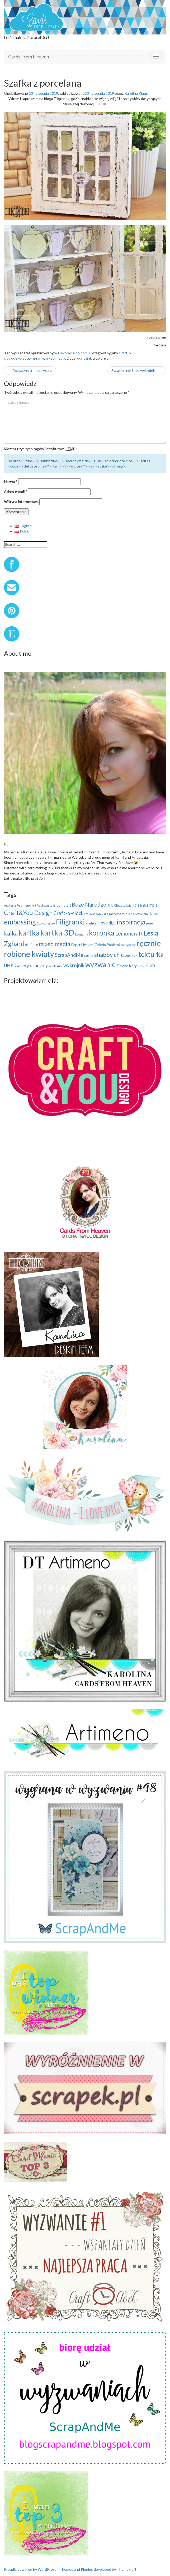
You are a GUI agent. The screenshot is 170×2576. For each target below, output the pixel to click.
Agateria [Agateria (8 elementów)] (10, 905)
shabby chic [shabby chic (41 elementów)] (109, 954)
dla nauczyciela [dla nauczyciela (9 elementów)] (137, 914)
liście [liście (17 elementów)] (33, 944)
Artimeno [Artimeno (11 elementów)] (24, 905)
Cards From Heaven (28, 56)
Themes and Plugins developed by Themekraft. (98, 2569)
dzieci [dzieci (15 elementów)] (154, 913)
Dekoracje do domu (74, 353)
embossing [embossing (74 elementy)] (20, 922)
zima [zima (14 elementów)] (141, 965)
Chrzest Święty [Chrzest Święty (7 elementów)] (124, 905)
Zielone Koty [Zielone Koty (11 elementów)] (126, 966)
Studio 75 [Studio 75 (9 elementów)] (131, 956)
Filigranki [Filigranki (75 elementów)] (70, 922)
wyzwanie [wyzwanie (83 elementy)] (100, 964)
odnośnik (84, 358)
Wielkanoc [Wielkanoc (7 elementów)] (56, 966)
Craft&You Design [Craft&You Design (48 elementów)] (28, 912)
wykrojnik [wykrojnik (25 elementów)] (73, 965)
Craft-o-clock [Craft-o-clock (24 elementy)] (68, 913)
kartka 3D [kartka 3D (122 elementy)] (57, 932)
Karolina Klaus (136, 93)
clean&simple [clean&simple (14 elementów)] (146, 905)
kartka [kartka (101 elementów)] (29, 932)
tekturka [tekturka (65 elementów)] (151, 954)
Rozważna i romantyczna (30, 370)
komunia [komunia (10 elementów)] (81, 934)
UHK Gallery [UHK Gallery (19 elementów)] (16, 965)
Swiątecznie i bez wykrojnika (136, 370)
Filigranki (37, 358)
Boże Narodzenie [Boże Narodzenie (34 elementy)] (93, 904)
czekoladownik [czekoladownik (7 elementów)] (93, 914)
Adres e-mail (15, 491)
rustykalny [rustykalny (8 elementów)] (128, 945)
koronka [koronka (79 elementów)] (101, 933)
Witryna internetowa (21, 501)
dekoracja (21, 358)
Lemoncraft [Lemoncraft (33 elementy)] (129, 933)
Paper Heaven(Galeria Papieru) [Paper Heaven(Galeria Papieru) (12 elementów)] (95, 944)
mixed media (55, 358)
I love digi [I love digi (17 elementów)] (106, 922)
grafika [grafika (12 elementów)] (91, 923)
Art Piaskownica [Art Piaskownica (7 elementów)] (42, 905)
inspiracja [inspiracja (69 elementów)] (130, 922)
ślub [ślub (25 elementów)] (150, 965)
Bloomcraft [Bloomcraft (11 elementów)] (62, 905)
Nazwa (10, 481)
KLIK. (102, 104)
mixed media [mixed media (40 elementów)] (54, 943)
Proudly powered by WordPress (30, 2569)
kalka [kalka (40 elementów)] (11, 933)
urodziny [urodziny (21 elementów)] (39, 965)
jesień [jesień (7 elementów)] (150, 923)
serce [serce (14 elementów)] (88, 955)
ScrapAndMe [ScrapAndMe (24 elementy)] (69, 955)
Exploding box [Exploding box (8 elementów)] (46, 923)
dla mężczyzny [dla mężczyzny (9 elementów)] (114, 914)
